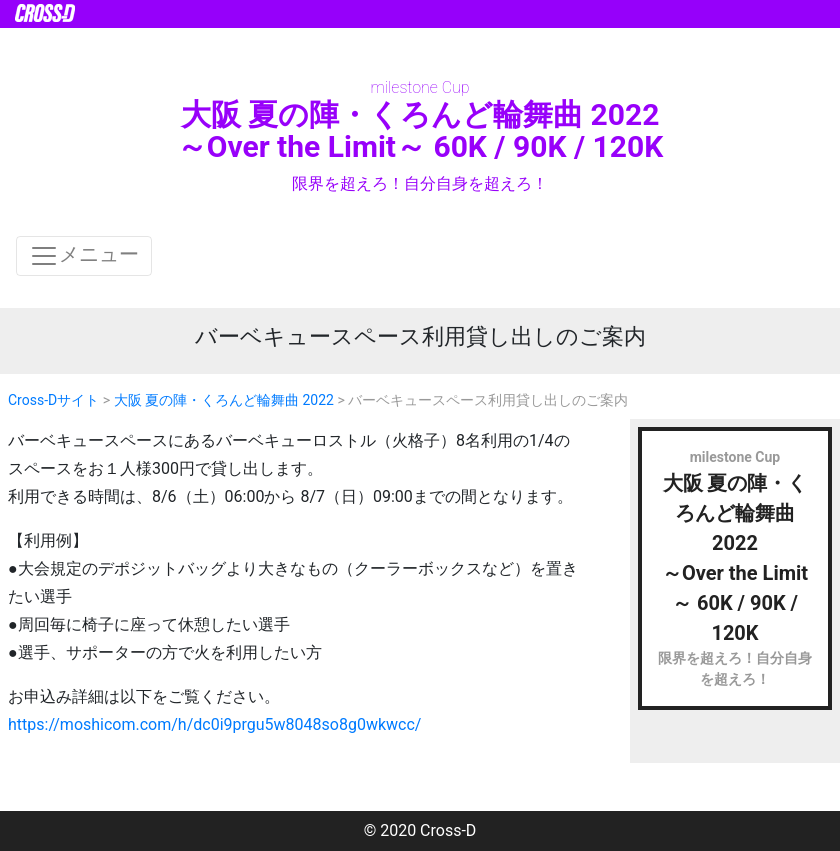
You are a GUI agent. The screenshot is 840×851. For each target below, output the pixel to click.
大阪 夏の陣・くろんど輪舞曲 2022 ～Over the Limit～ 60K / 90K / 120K (420, 130)
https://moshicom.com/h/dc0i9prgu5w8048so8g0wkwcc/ (214, 724)
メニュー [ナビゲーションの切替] (84, 256)
